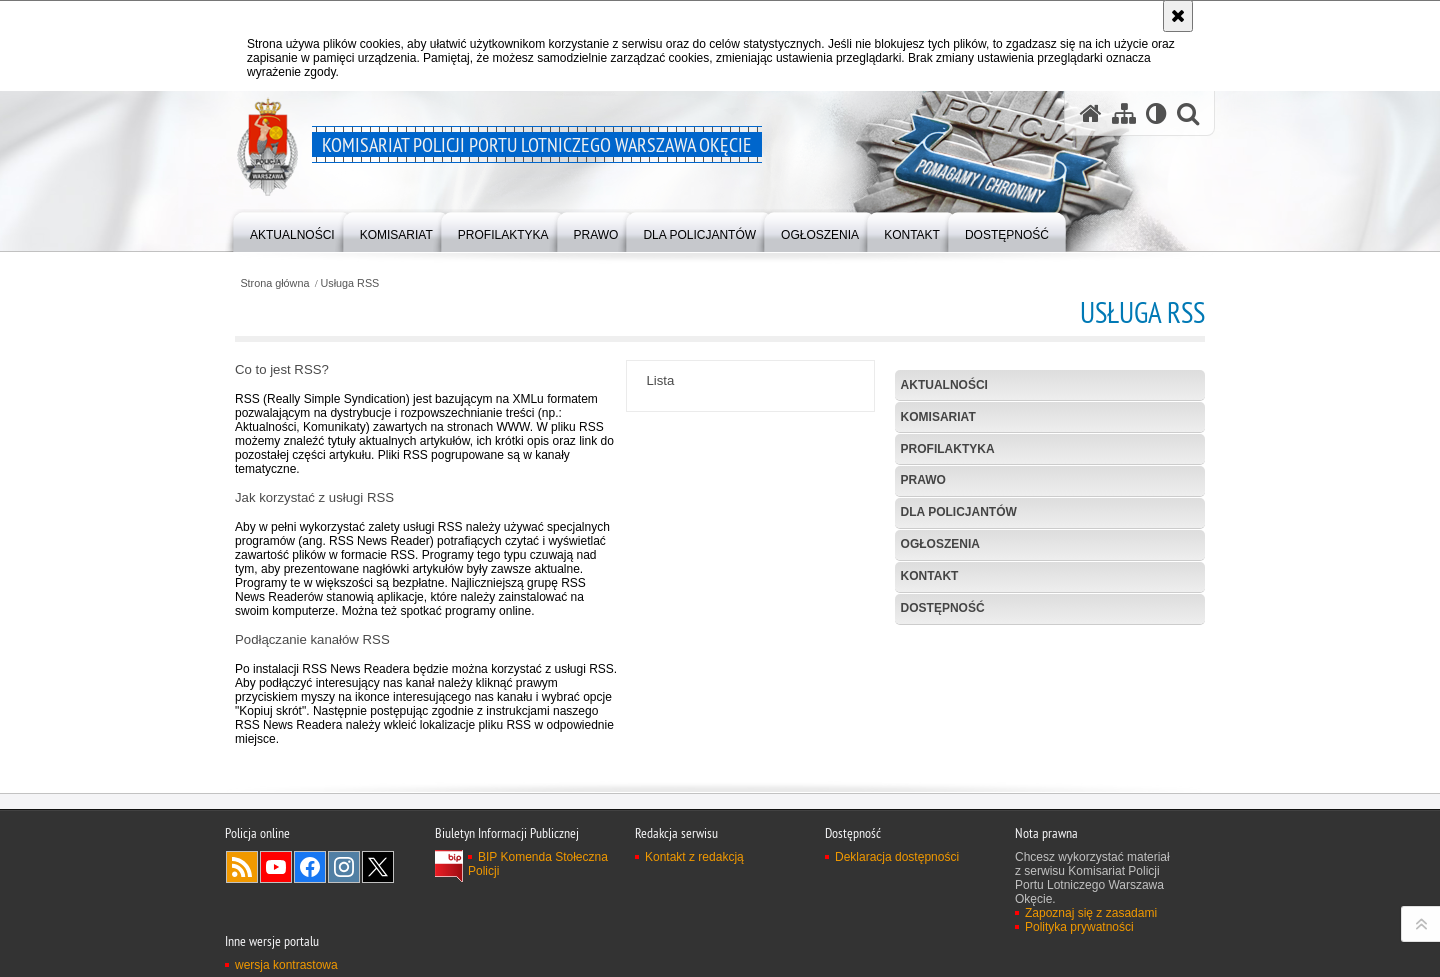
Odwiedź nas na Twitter (378, 877)
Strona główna (274, 283)
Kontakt (930, 576)
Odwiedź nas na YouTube (276, 877)
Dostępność (943, 608)
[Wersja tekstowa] (1156, 113)
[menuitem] (292, 230)
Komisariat (938, 417)
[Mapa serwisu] (1124, 113)
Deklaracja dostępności (897, 867)
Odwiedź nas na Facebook (310, 877)
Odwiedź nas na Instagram (344, 877)
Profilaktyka (948, 449)
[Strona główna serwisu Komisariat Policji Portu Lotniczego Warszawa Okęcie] (1091, 113)
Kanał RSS (242, 877)
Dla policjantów (959, 512)
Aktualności (944, 385)
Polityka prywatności (1079, 937)
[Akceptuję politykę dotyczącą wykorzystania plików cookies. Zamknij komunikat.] (1178, 16)
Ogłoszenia (940, 544)
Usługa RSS (350, 283)
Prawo (923, 480)
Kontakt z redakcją (694, 867)
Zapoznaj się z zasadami (1091, 923)
